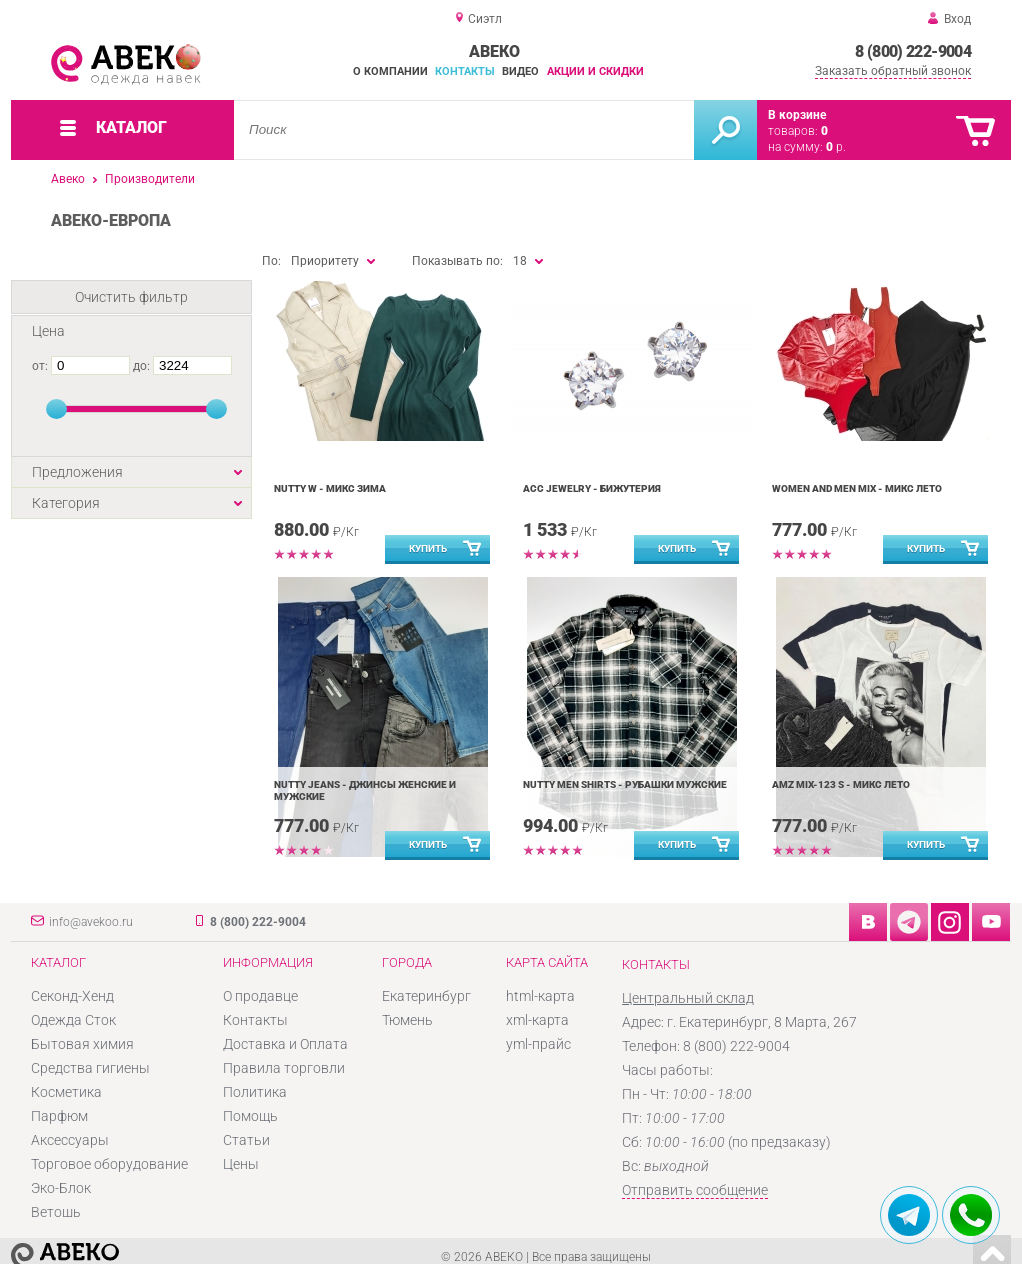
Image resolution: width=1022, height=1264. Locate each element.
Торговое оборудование (109, 1164)
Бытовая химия (82, 1044)
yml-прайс (538, 1044)
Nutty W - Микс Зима (330, 488)
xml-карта (537, 1020)
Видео (520, 71)
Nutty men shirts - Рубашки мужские (625, 784)
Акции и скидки (595, 71)
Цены (241, 1164)
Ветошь (56, 1212)
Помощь (250, 1116)
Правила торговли (284, 1068)
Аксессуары (70, 1140)
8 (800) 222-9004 (913, 51)
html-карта (540, 996)
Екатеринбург (426, 996)
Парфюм (59, 1116)
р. (836, 147)
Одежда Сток (73, 1020)
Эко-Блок (61, 1188)
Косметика (66, 1092)
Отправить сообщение (695, 1190)
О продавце (260, 996)
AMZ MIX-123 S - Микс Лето (841, 784)
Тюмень (407, 1020)
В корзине (797, 115)
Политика (255, 1092)
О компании (390, 71)
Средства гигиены (90, 1068)
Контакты (465, 71)
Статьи (246, 1140)
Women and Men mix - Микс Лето (857, 488)
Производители (150, 179)
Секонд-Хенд (72, 996)
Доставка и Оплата (285, 1044)
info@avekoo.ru (91, 922)
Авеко (68, 179)
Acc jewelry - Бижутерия (592, 488)
